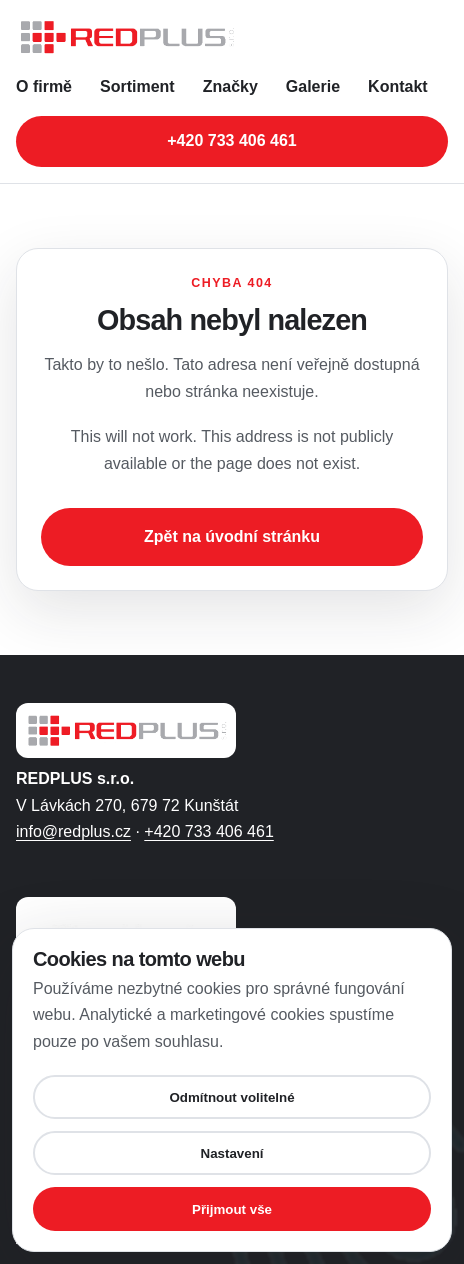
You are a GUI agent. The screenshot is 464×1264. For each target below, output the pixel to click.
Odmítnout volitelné (231, 1097)
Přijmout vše (232, 1209)
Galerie (313, 86)
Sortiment (137, 86)
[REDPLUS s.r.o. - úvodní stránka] (232, 37)
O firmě (44, 86)
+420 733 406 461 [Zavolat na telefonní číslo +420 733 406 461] (231, 140)
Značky (230, 86)
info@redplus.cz (73, 831)
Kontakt (398, 86)
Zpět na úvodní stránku (232, 536)
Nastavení (232, 1153)
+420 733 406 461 (208, 831)
